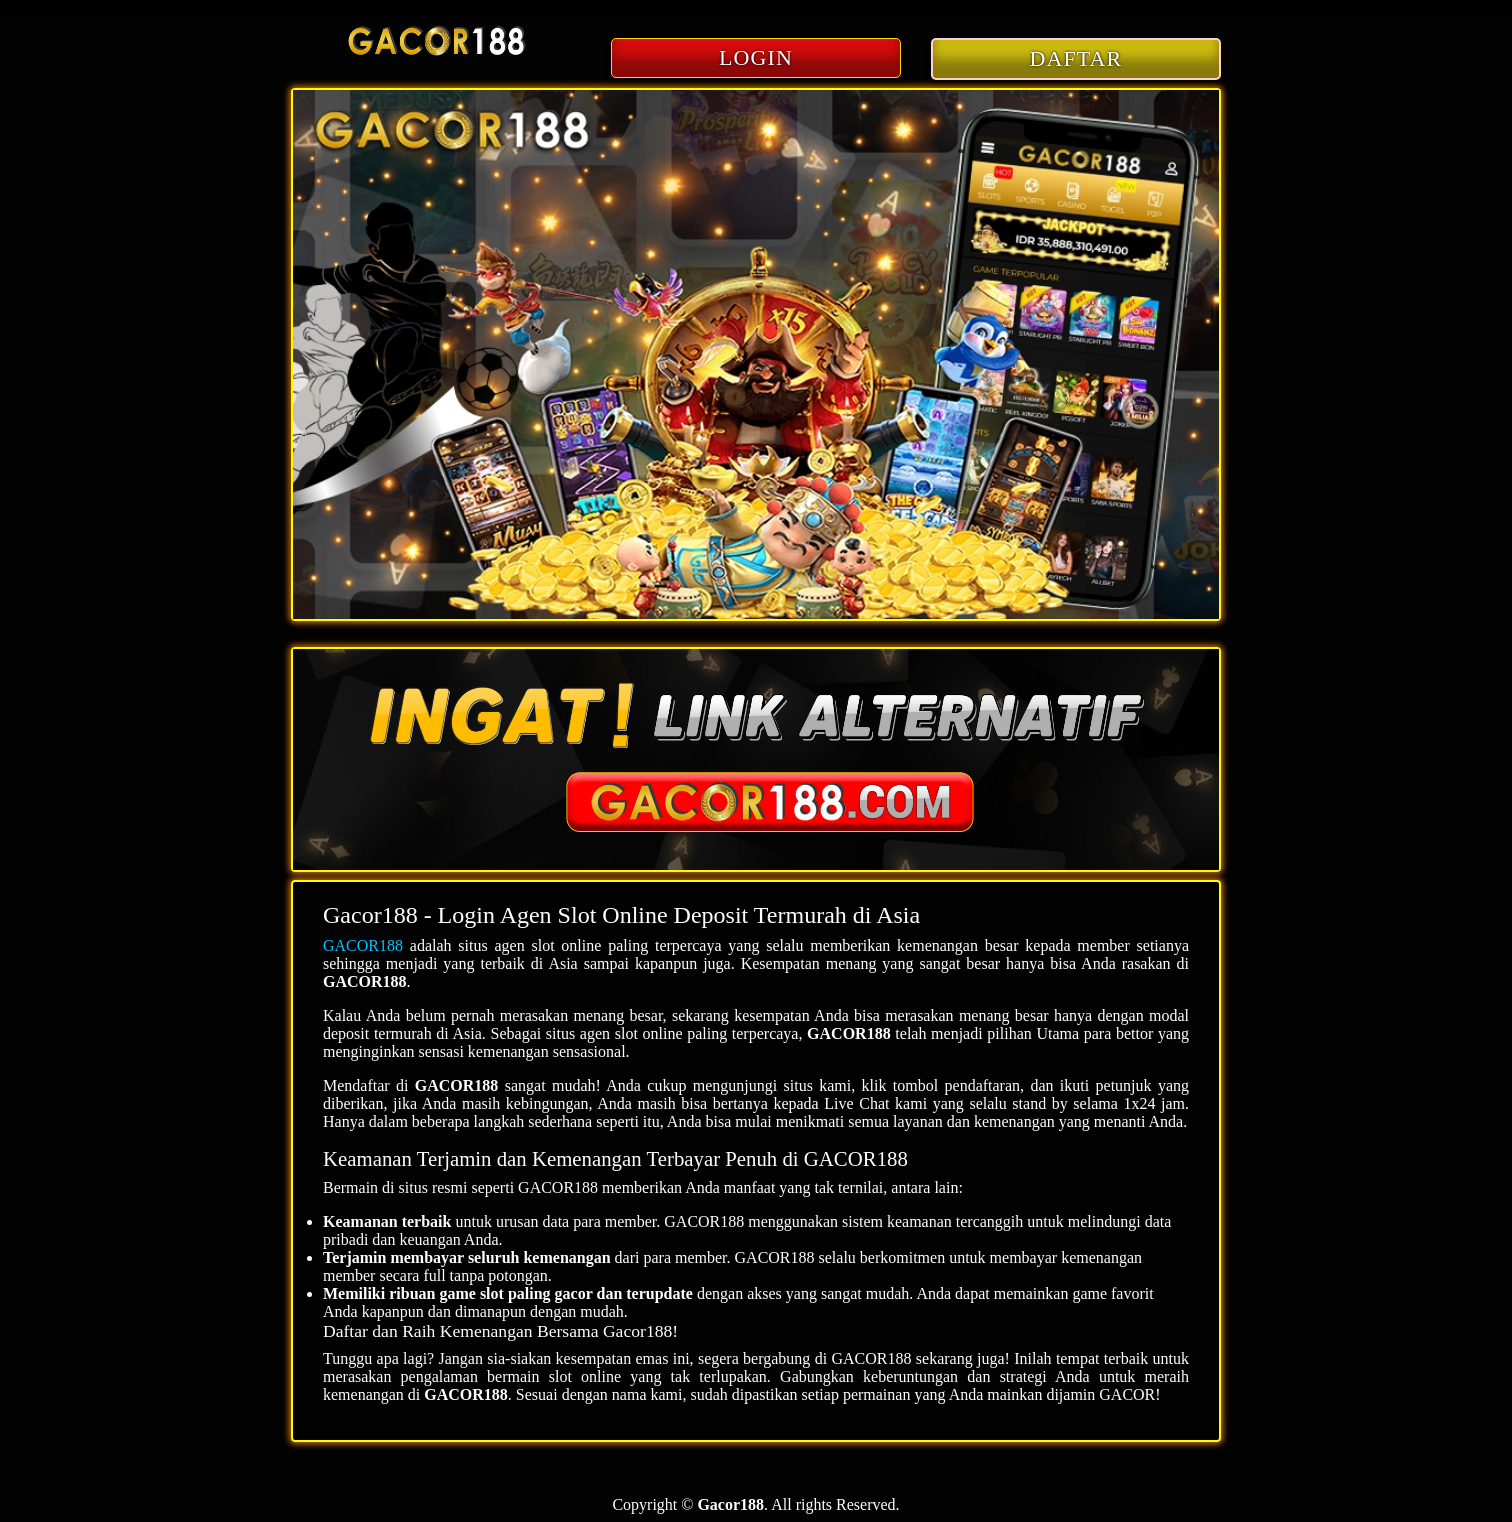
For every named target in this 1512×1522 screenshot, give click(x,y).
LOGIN (756, 57)
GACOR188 (363, 945)
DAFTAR (1076, 58)
